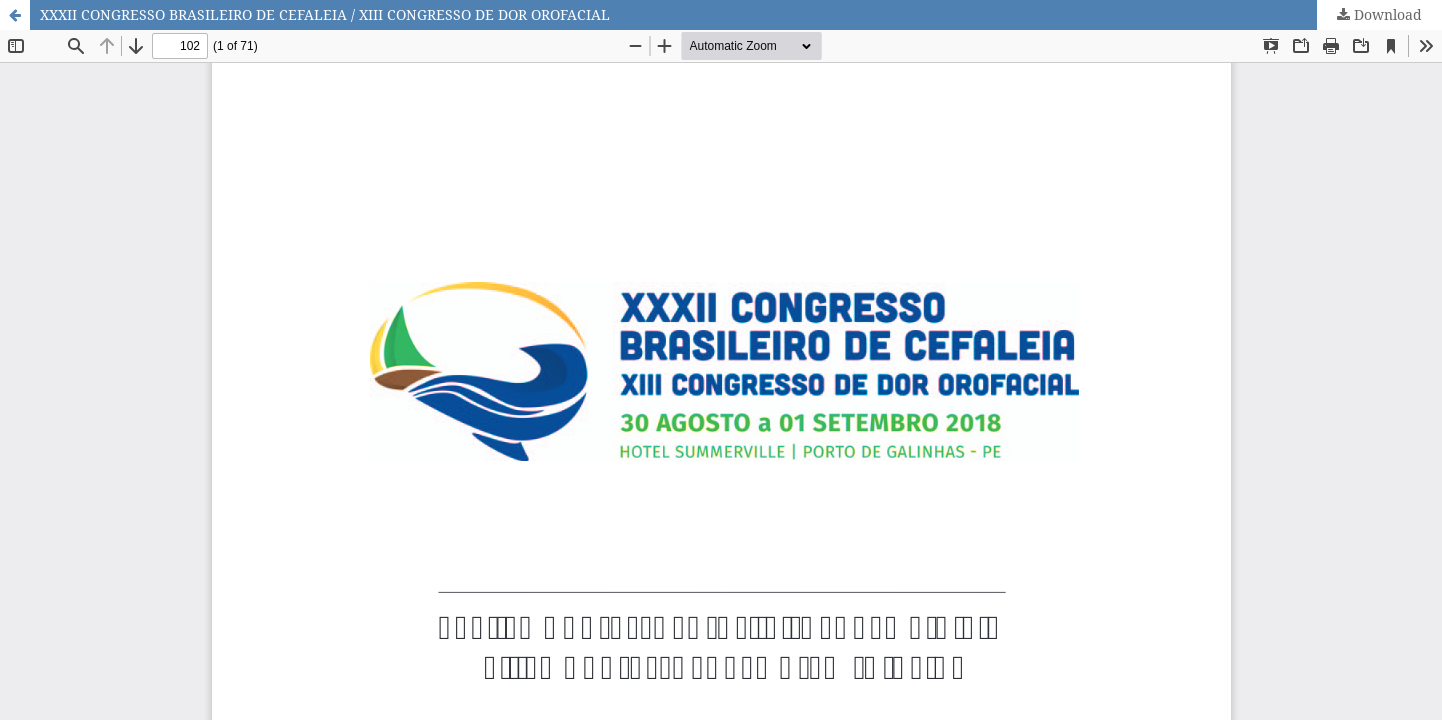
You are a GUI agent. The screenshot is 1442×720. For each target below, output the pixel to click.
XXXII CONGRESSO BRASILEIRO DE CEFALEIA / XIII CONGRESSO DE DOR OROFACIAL (325, 14)
